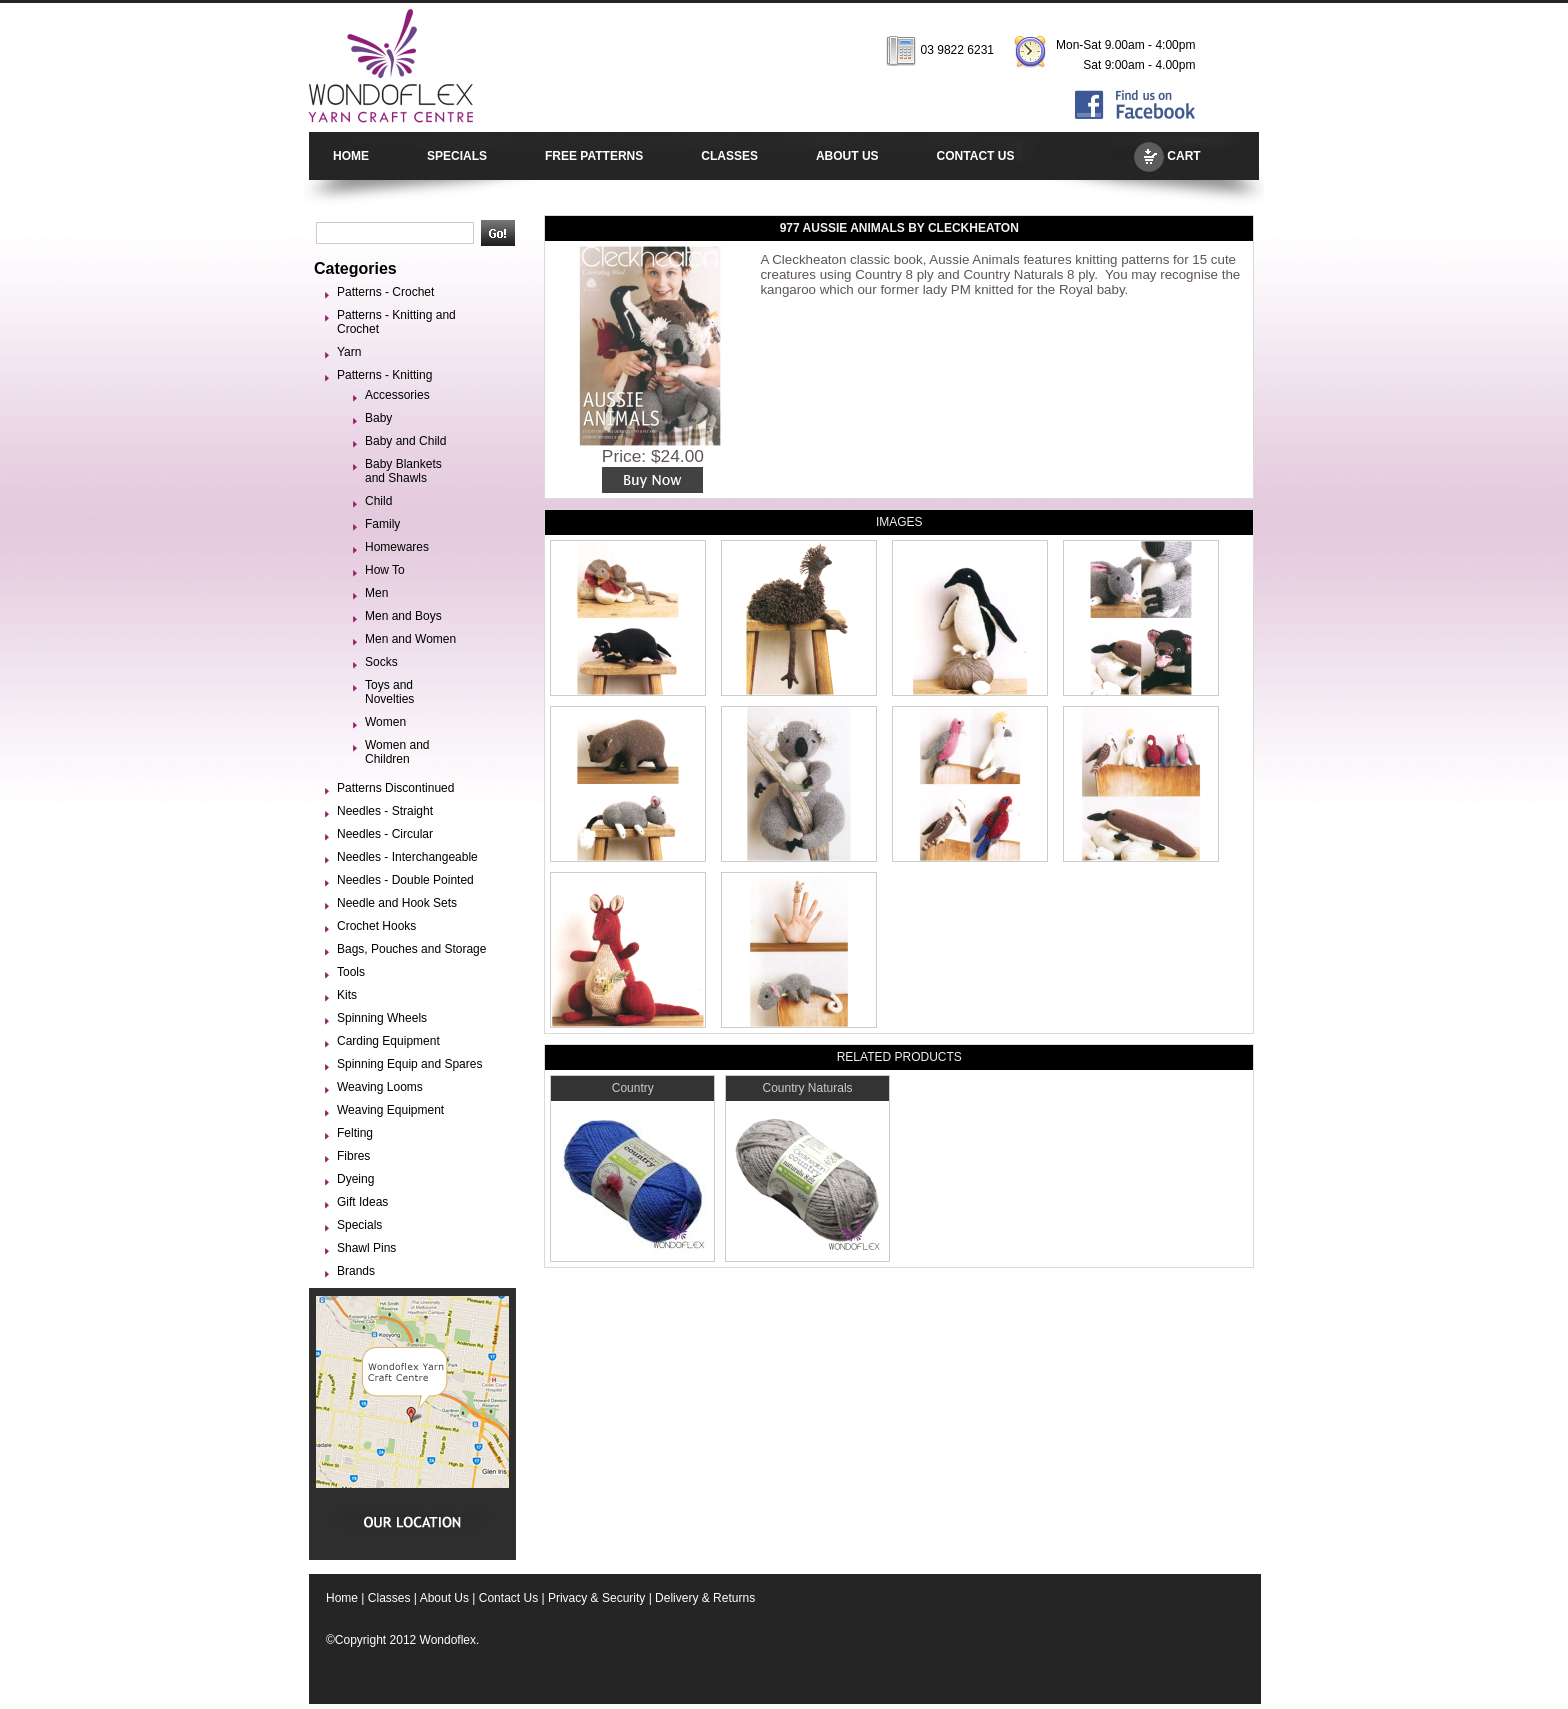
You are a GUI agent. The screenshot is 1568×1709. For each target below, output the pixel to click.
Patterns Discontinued (395, 788)
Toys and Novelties (389, 692)
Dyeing (355, 1179)
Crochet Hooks (376, 926)
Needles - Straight (385, 811)
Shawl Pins (366, 1248)
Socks (381, 662)
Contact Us (508, 1598)
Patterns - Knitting (384, 375)
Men (376, 593)
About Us (444, 1598)
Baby (378, 418)
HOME (351, 156)
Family (382, 524)
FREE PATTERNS (594, 156)
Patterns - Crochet (385, 292)
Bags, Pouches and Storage (411, 949)
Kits (347, 995)
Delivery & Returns (705, 1598)
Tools (351, 972)
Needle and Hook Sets (397, 903)
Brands (356, 1271)
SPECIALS (457, 156)
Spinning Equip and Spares (409, 1064)
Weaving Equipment (390, 1110)
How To (385, 570)
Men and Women (410, 639)
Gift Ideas (362, 1202)
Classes (389, 1598)
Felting (355, 1133)
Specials (359, 1225)
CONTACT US (976, 156)
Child (378, 501)
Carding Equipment (388, 1041)
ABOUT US (847, 156)
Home (342, 1598)
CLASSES (729, 156)
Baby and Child (405, 441)
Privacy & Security (596, 1598)
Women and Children (397, 752)
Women (385, 722)
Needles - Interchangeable (407, 857)
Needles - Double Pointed (405, 880)
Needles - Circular (385, 834)
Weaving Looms (380, 1087)
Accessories (397, 395)
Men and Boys (403, 616)
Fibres (353, 1156)
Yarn (349, 352)
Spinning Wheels (382, 1018)
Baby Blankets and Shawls (403, 471)
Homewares (397, 547)
